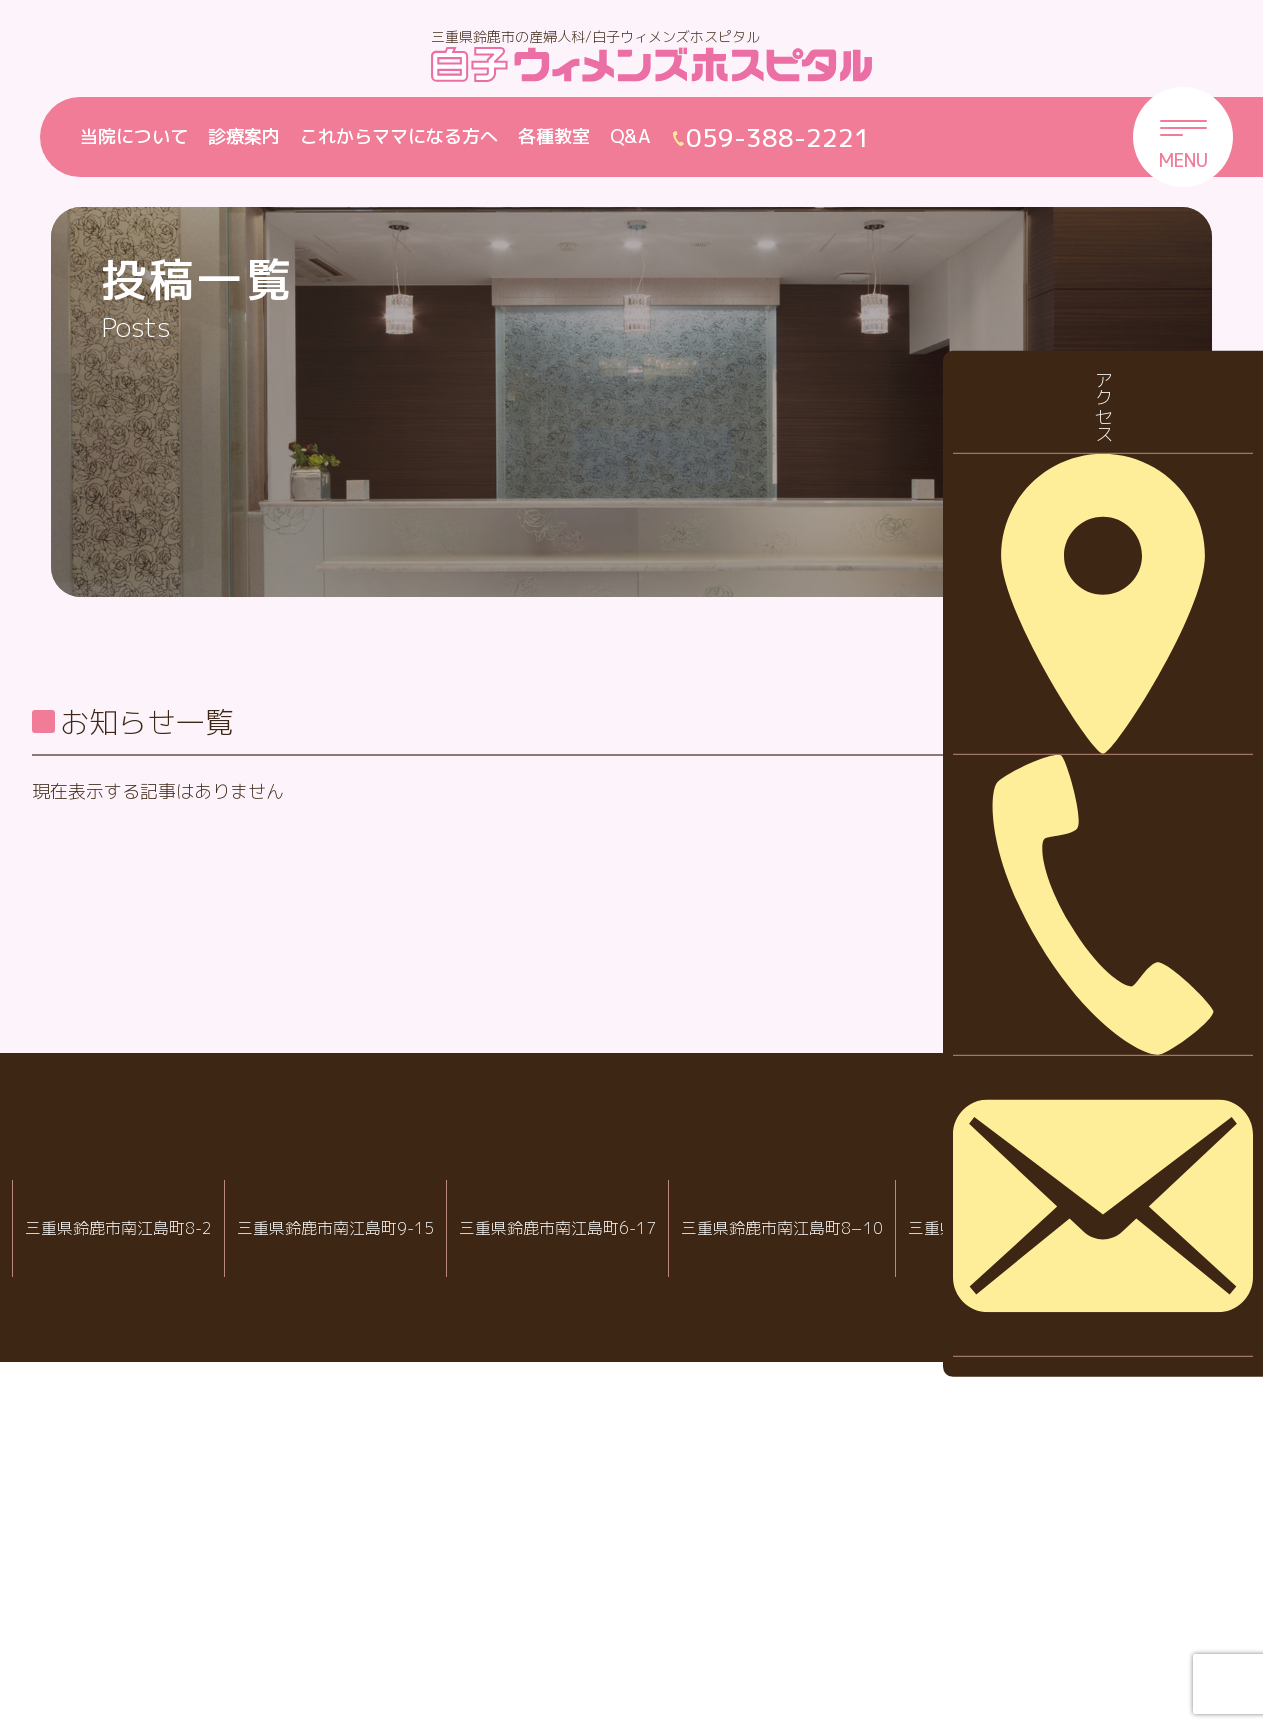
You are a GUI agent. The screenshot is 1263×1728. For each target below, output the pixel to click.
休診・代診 (1100, 837)
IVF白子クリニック (118, 1562)
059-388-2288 (125, 1627)
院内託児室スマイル (1108, 1562)
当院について (134, 136)
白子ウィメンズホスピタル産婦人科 (365, 1562)
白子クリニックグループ (632, 1502)
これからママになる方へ (399, 136)
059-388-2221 (372, 1627)
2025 (1077, 1117)
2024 (1077, 1179)
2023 (1077, 1242)
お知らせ (1091, 775)
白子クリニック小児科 (616, 1562)
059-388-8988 (623, 1627)
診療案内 (244, 136)
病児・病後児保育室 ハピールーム (862, 1562)
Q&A (630, 136)
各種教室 (554, 136)
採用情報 (1091, 900)
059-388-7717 (869, 1627)
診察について (1109, 962)
